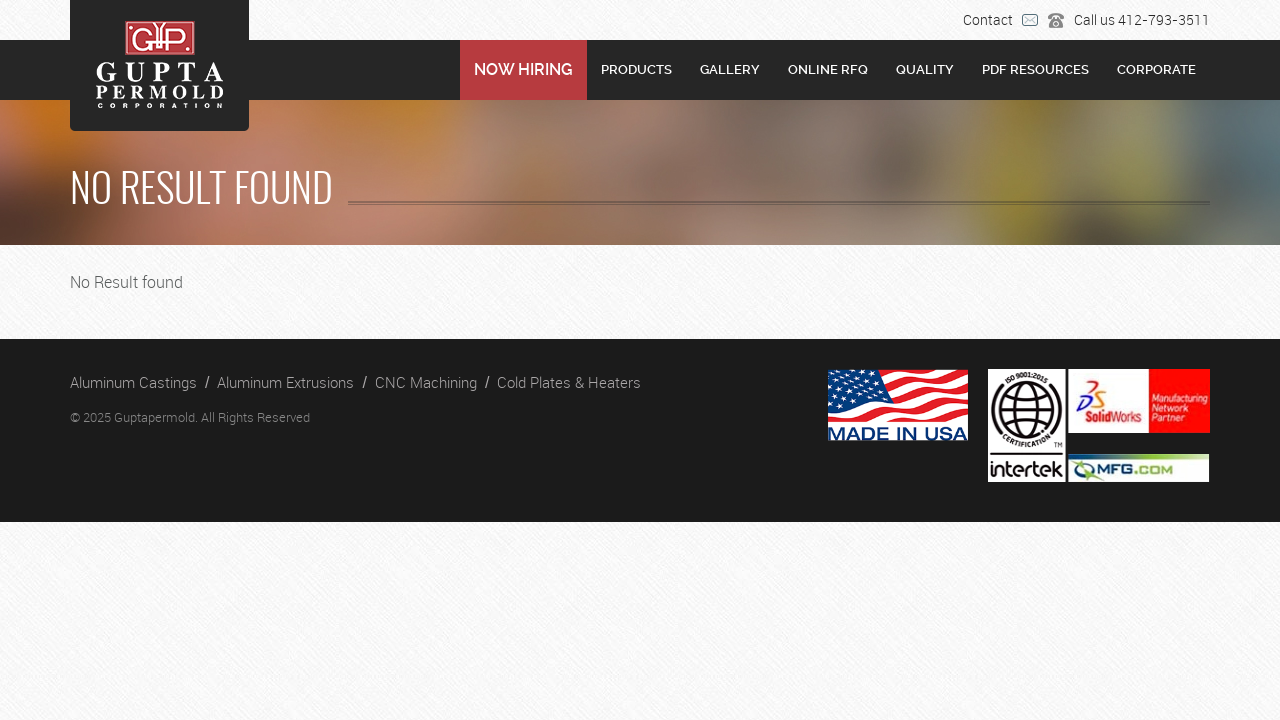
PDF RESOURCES (1035, 69)
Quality (925, 69)
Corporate (1156, 69)
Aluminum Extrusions (285, 382)
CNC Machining (426, 382)
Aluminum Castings (133, 382)
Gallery (730, 69)
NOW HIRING (523, 69)
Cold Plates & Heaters (569, 382)
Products (636, 69)
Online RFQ (828, 69)
